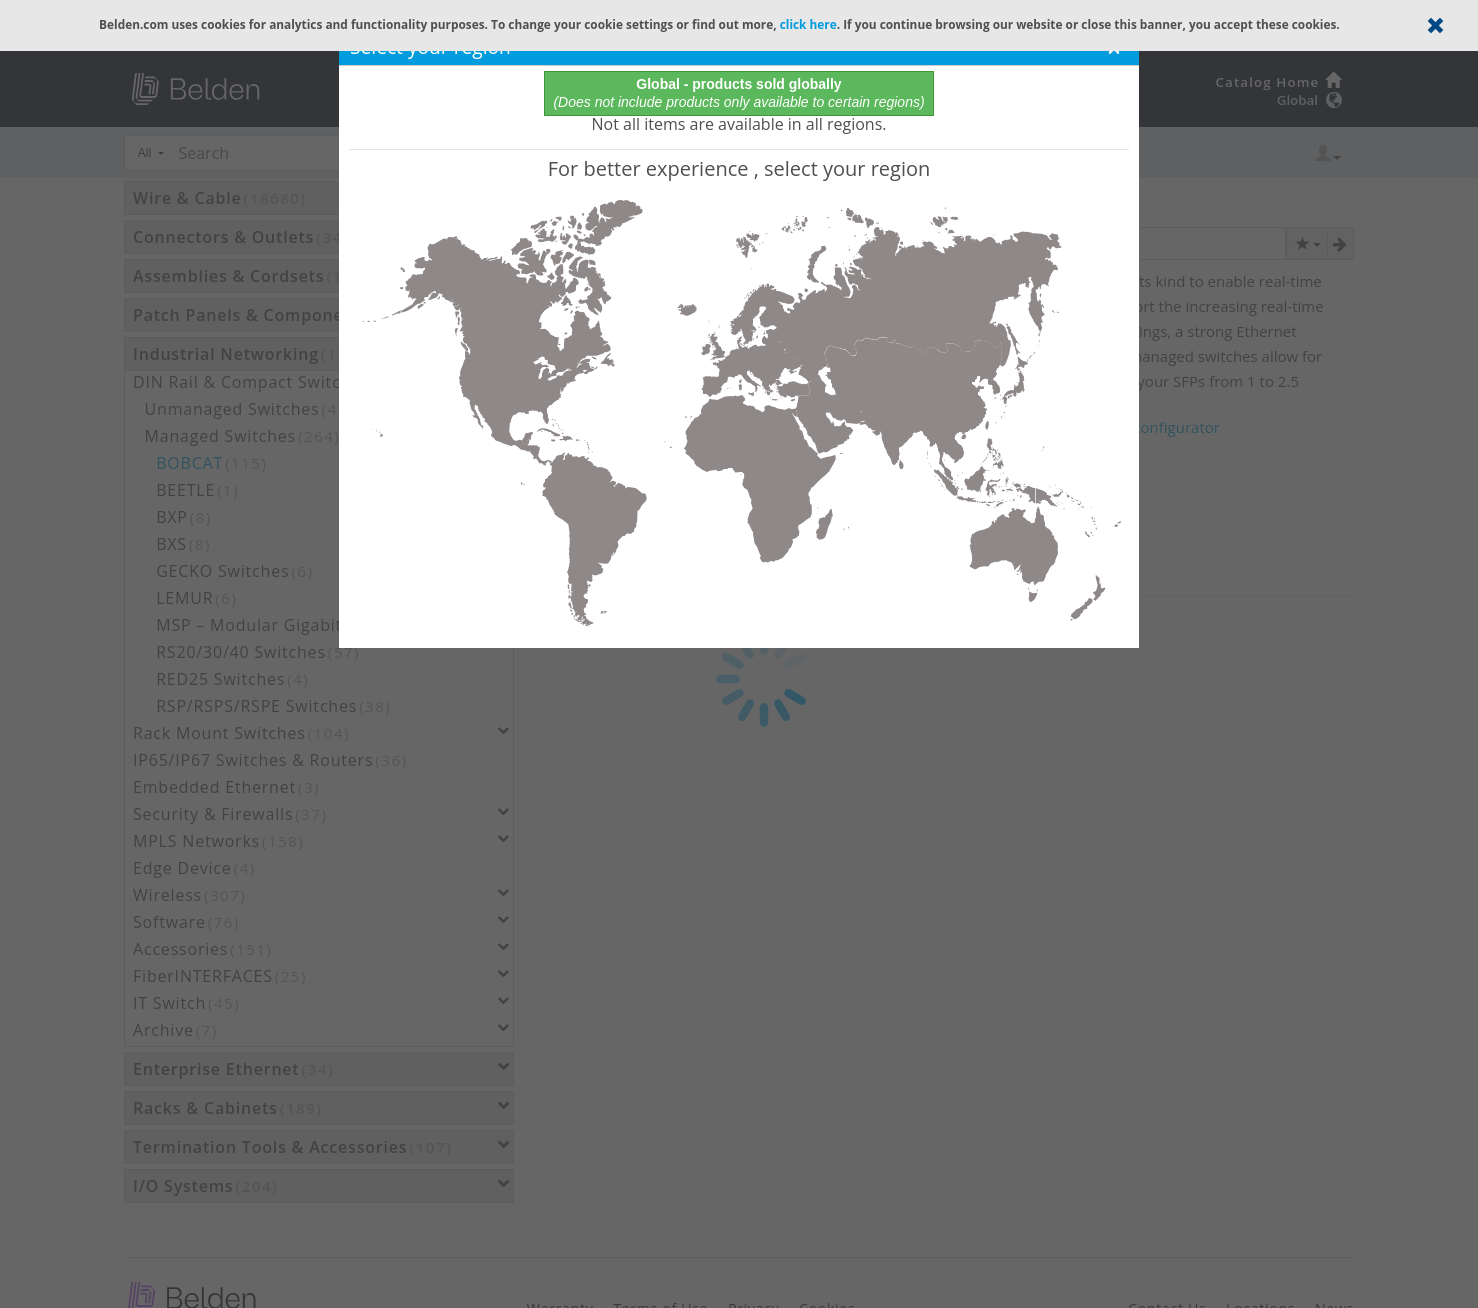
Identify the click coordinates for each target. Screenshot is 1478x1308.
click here (808, 24)
